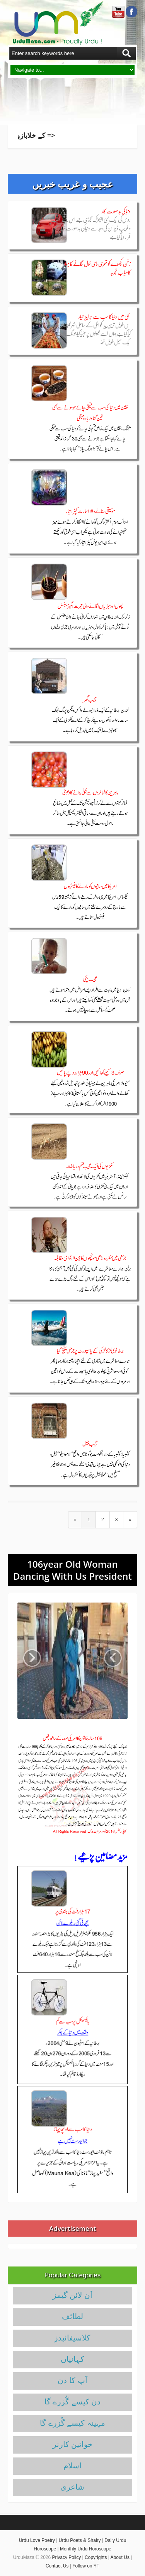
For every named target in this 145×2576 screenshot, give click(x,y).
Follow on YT (85, 2566)
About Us (120, 2557)
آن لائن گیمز (72, 2295)
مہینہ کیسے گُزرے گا (72, 2423)
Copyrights (96, 2557)
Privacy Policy (66, 2557)
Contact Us (57, 2566)
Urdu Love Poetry (37, 2540)
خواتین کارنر (73, 2444)
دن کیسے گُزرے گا (72, 2401)
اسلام (72, 2465)
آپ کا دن (72, 2380)
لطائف (72, 2316)
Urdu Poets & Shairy (80, 2540)
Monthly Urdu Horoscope (85, 2549)
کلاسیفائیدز (72, 2338)
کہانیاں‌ (72, 2359)
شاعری (72, 2487)
